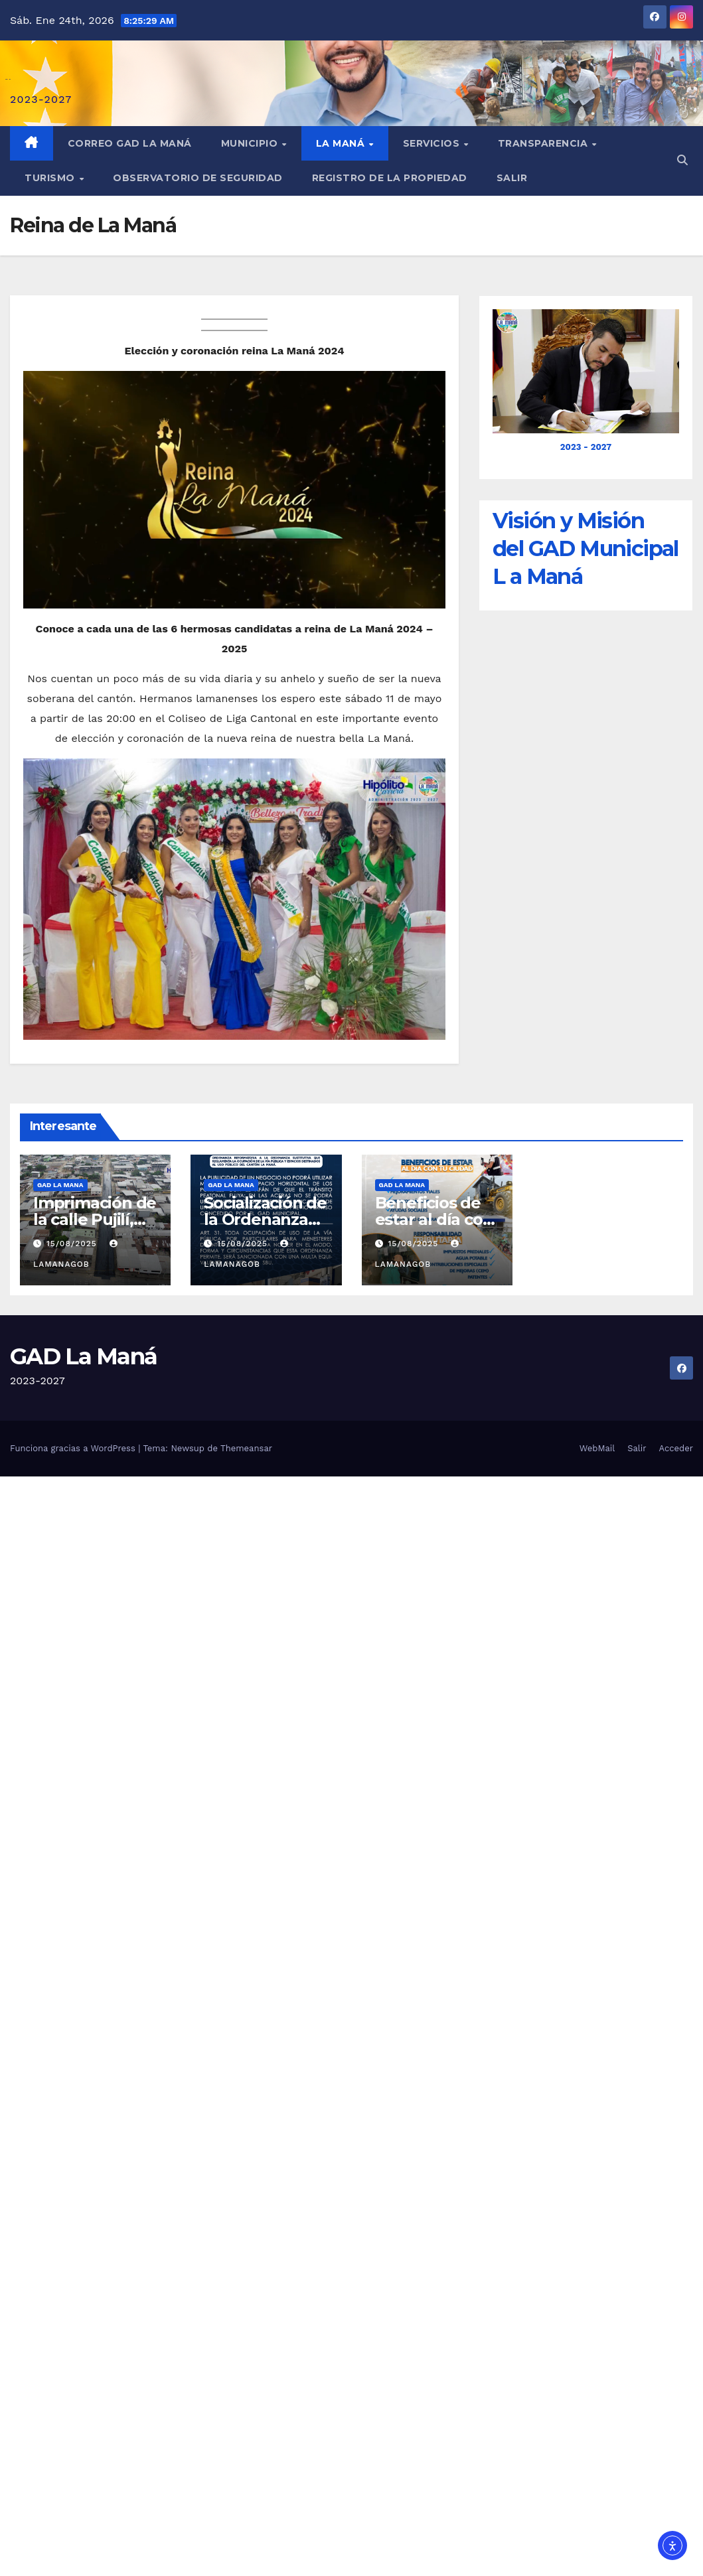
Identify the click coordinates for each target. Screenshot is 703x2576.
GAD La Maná (83, 1356)
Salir (512, 178)
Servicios (433, 143)
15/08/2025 (73, 1243)
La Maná (342, 143)
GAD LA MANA (60, 1184)
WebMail (597, 1448)
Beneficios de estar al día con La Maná (434, 1219)
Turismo (51, 178)
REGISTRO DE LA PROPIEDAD (389, 178)
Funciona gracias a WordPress (74, 1448)
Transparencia (544, 143)
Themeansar (246, 1448)
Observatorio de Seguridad (198, 178)
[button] (682, 160)
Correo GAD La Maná (130, 143)
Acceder (676, 1448)
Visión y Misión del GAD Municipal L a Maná (585, 548)
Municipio (251, 143)
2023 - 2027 (585, 447)
